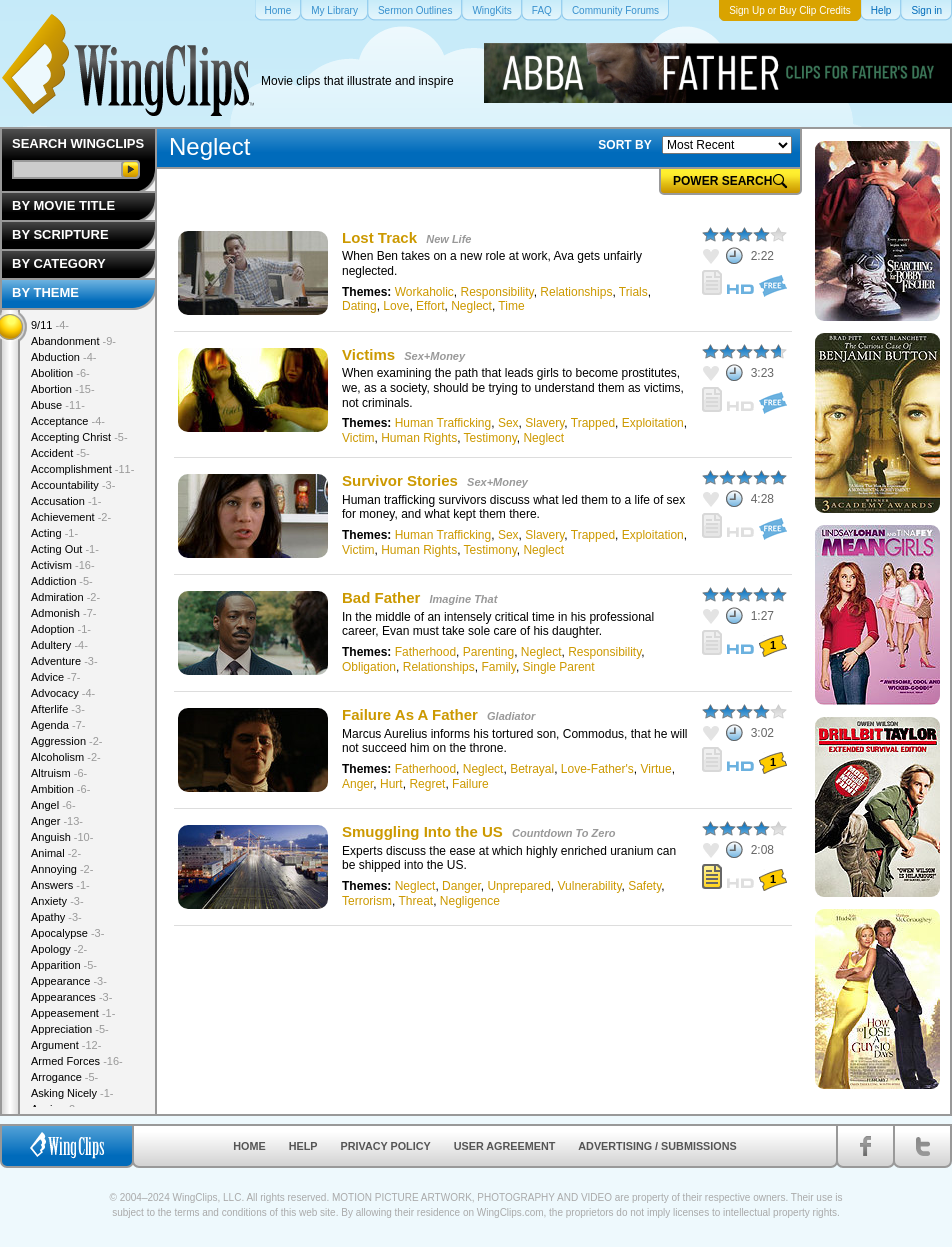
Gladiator (511, 716)
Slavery (544, 423)
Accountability (73, 485)
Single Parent (559, 667)
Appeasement (73, 1013)
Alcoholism (66, 757)
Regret (427, 784)
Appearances (71, 997)
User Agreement (505, 1146)
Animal (56, 853)
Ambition (60, 789)
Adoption (61, 629)
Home (249, 1146)
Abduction (63, 357)
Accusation (66, 501)
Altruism (59, 773)
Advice (56, 677)
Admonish (63, 613)
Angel (53, 805)
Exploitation (653, 423)
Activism (63, 565)
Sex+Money (434, 356)
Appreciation (70, 1029)
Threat (415, 901)
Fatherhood (425, 652)
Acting (54, 533)
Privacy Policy (386, 1146)
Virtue (656, 769)
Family (498, 667)
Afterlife (58, 709)
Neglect (471, 306)
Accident (60, 453)
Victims (368, 354)
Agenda (58, 725)
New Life (448, 239)
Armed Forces (77, 1061)
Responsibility (497, 292)
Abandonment (73, 341)
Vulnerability (589, 886)
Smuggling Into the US (422, 831)
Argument (66, 1045)
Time (511, 306)
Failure (470, 784)
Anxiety (57, 901)
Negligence (470, 901)
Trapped (593, 423)
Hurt (391, 784)
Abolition (60, 373)
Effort (430, 306)
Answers (60, 885)
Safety (644, 886)
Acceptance (68, 421)
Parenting (488, 652)
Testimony (490, 438)
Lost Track (379, 237)
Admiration (65, 597)
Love (396, 306)
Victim (358, 438)
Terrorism (367, 901)
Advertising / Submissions (657, 1146)
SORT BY (624, 145)
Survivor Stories (400, 480)
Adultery (59, 645)
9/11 (50, 325)
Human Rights (419, 438)
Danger (461, 886)
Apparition (64, 965)
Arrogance (64, 1077)
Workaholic (424, 292)
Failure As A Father (410, 714)
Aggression (67, 741)
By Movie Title (63, 205)
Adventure (64, 661)
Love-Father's (597, 769)
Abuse (58, 405)
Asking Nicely (72, 1093)
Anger (357, 784)
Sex (508, 423)
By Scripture (60, 234)
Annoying (62, 869)
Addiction (62, 581)
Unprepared (518, 886)
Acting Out (65, 549)
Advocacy (63, 693)
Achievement (71, 517)
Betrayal (532, 769)
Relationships (576, 292)
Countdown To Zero (563, 833)
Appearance (69, 981)
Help (303, 1146)
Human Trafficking (443, 423)
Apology (59, 949)
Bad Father (381, 597)
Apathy (56, 917)
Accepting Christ (79, 437)
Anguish (62, 837)
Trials (633, 292)
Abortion (63, 389)
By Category (59, 263)
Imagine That (464, 599)
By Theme (45, 292)
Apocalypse (67, 933)
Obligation (369, 667)
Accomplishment (82, 469)
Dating (359, 306)
